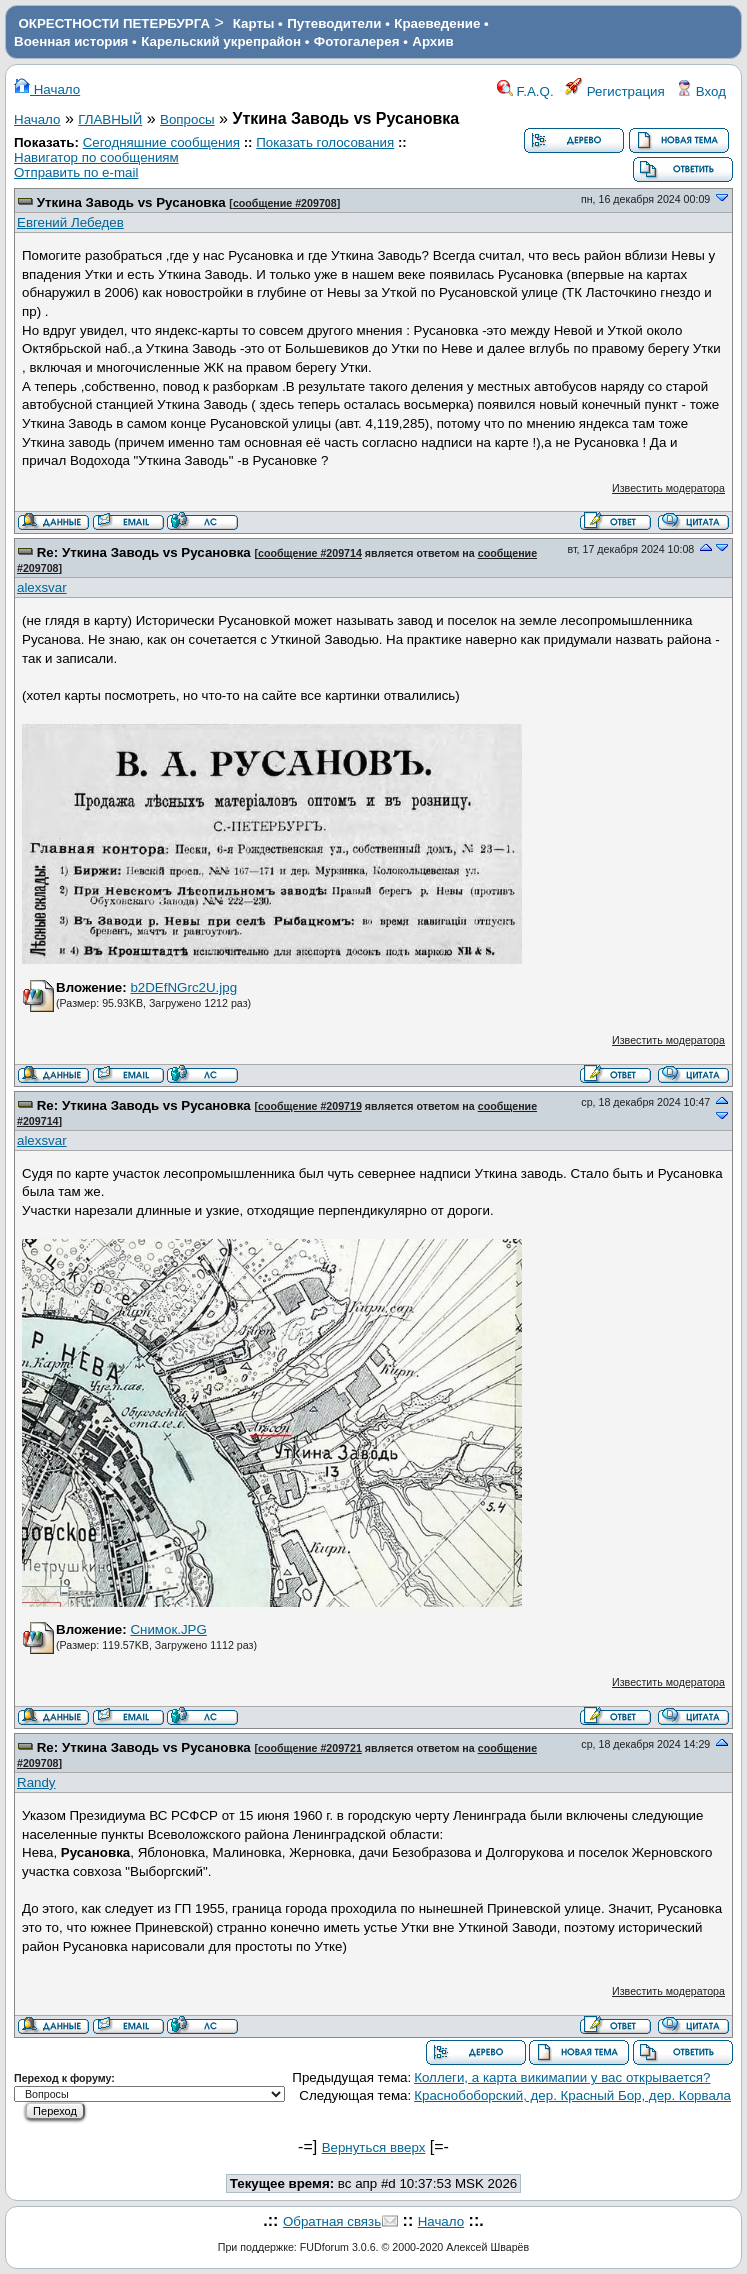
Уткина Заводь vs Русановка (131, 202)
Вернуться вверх (374, 2147)
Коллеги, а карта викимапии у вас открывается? (562, 2077)
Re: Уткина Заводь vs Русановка (144, 552)
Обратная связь (332, 2221)
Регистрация (615, 91)
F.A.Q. (525, 91)
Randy (36, 1782)
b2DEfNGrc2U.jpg (183, 987)
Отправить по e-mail (76, 172)
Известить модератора (668, 488)
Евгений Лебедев (70, 222)
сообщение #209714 (310, 553)
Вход (701, 91)
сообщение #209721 (310, 1748)
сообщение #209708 (285, 203)
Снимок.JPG (168, 1629)
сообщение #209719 (310, 1106)
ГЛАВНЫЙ (110, 119)
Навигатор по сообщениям (96, 157)
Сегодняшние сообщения (161, 142)
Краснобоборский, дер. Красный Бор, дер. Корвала (572, 2095)
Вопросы (187, 119)
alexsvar (42, 587)
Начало (47, 89)
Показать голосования (325, 142)
